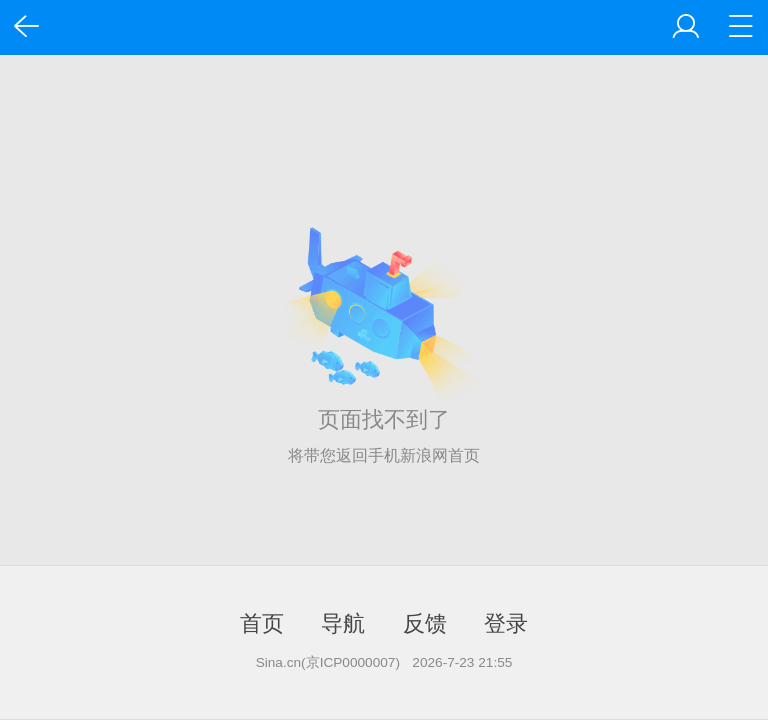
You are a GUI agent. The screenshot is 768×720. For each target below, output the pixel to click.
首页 (262, 623)
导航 (343, 623)
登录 (506, 623)
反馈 (425, 623)
